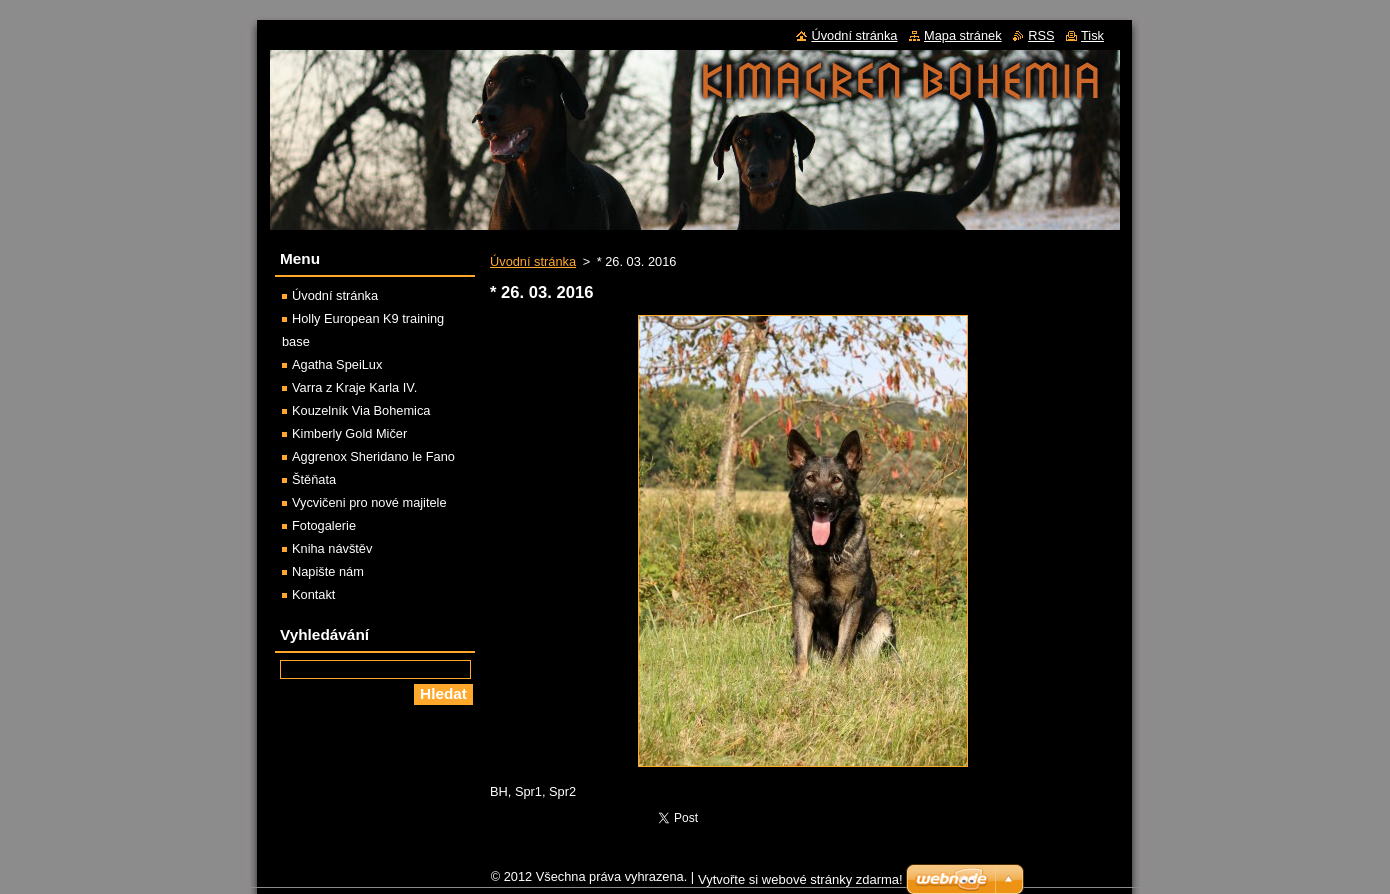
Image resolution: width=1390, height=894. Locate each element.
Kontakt (313, 594)
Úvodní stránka (533, 261)
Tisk (1092, 35)
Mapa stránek (963, 35)
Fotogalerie (324, 525)
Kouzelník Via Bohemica (361, 410)
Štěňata (314, 479)
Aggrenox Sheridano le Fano (373, 456)
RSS (1041, 35)
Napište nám (328, 571)
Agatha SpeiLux (337, 364)
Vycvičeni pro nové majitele (369, 502)
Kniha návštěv (332, 548)
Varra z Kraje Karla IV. (354, 387)
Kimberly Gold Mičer (349, 433)
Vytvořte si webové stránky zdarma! (800, 884)
